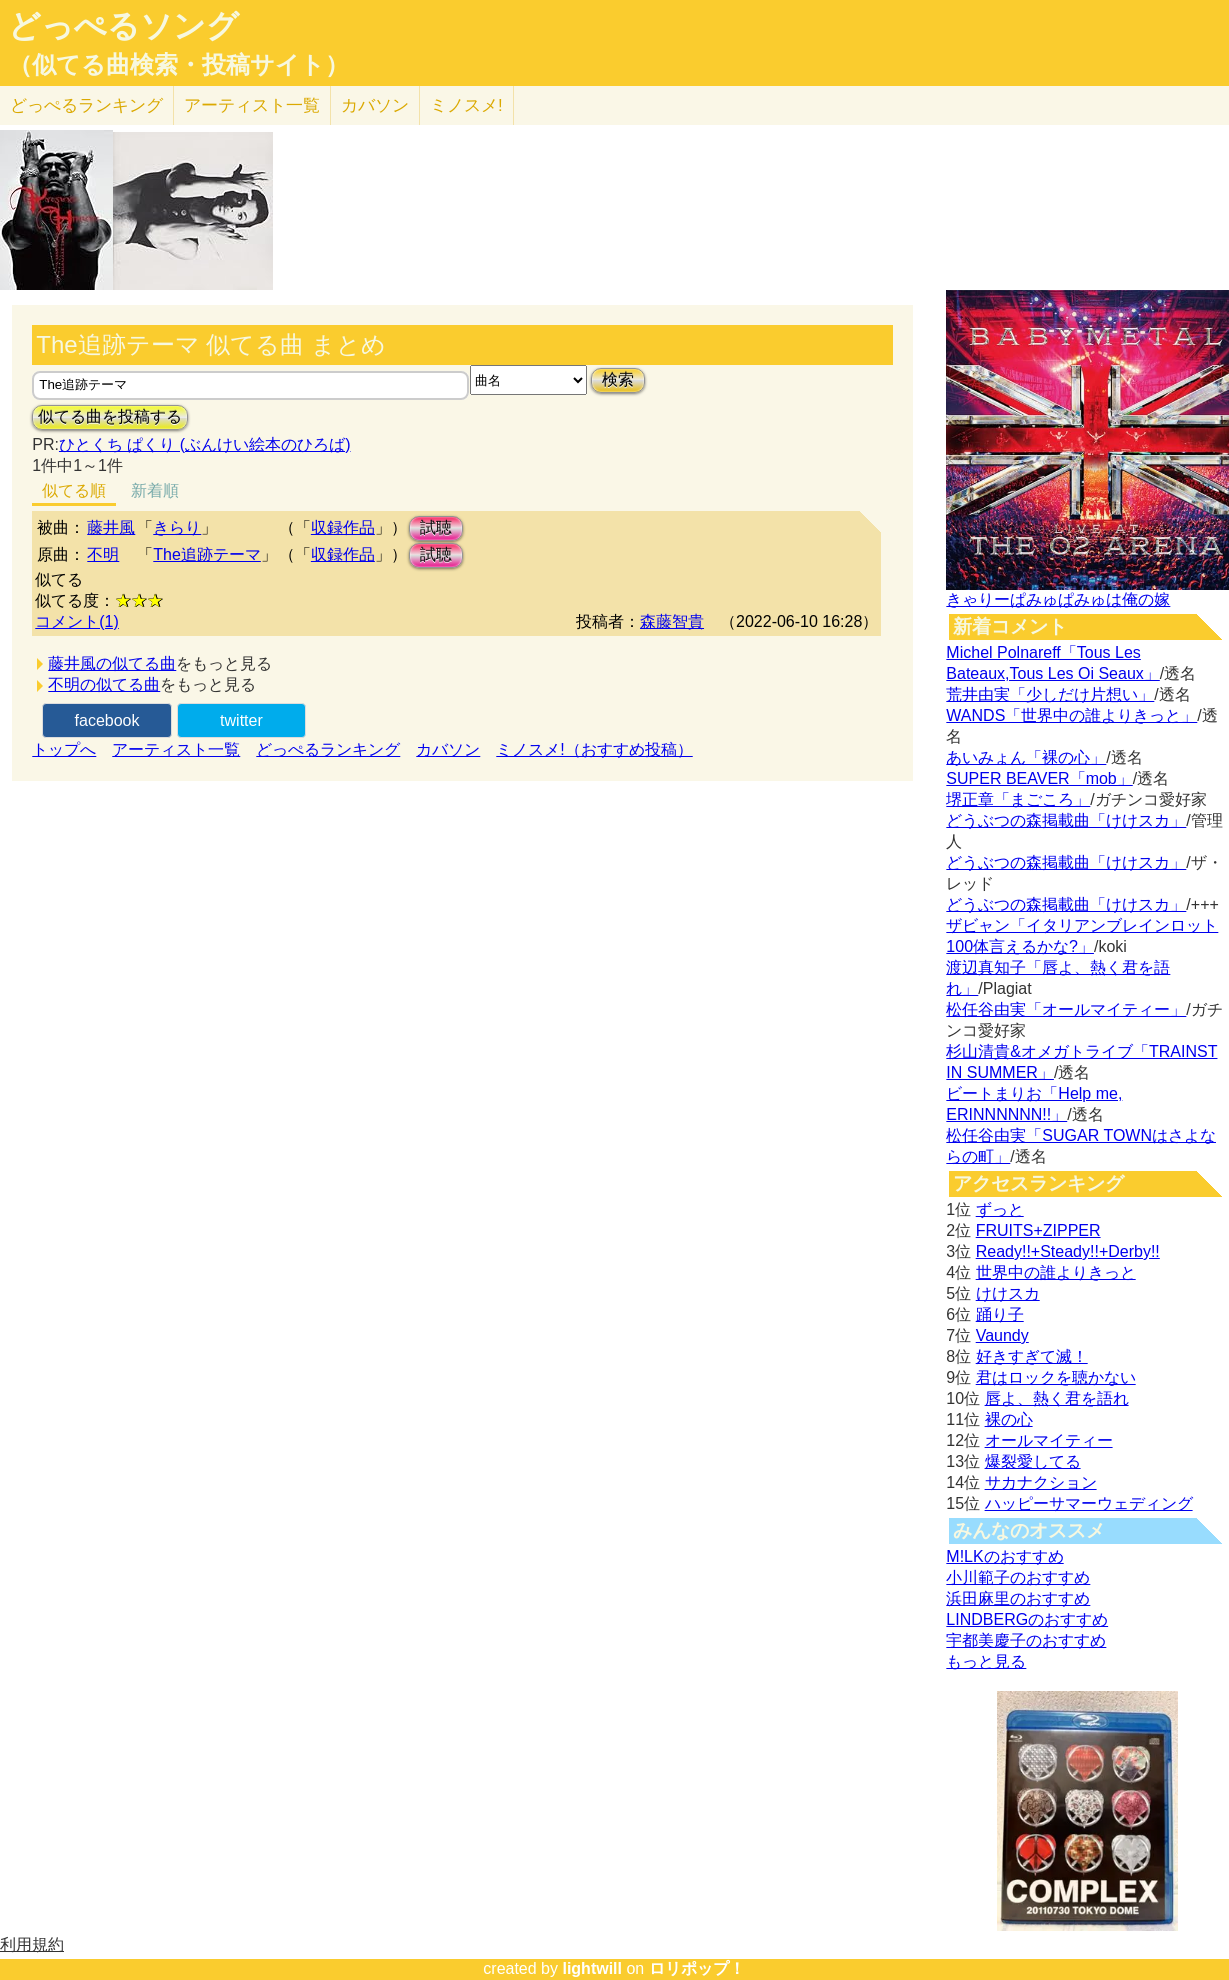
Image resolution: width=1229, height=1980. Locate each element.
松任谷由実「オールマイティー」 (1066, 1009)
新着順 (155, 490)
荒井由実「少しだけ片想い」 (1050, 694)
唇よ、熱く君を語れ (1057, 1398)
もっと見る (986, 1661)
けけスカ (1008, 1293)
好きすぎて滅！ (1032, 1356)
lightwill (592, 1968)
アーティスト (252, 105)
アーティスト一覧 (176, 749)
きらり (177, 527)
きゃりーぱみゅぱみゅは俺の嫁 (1058, 599)
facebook (107, 720)
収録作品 (343, 527)
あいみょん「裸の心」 (1026, 757)
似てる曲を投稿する (110, 416)
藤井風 (111, 527)
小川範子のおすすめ (1018, 1577)
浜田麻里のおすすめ (1018, 1598)
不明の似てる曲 (104, 684)
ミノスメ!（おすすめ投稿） (594, 749)
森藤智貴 (672, 621)
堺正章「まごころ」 (1018, 799)
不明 (103, 554)
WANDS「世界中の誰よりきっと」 (1071, 715)
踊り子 (1000, 1314)
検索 (618, 379)
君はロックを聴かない (1056, 1377)
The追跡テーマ (207, 554)
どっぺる (86, 105)
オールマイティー (1049, 1440)
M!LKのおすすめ (1004, 1556)
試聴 (436, 527)
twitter (241, 720)
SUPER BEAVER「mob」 (1039, 778)
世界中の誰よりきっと (1056, 1272)
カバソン (375, 105)
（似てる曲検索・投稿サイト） (178, 65)
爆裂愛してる (1033, 1461)
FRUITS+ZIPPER (1038, 1230)
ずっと (1000, 1209)
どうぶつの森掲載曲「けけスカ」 (1066, 820)
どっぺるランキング (328, 749)
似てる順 (74, 490)
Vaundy (1002, 1335)
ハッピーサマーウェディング (1089, 1503)
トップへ (64, 749)
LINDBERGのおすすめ (1027, 1619)
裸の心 (1009, 1419)
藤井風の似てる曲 (112, 663)
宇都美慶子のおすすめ (1026, 1640)
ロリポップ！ (697, 1968)
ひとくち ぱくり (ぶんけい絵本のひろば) (205, 444)
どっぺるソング (123, 26)
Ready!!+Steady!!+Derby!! (1068, 1251)
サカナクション (1041, 1482)
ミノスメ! (466, 105)
